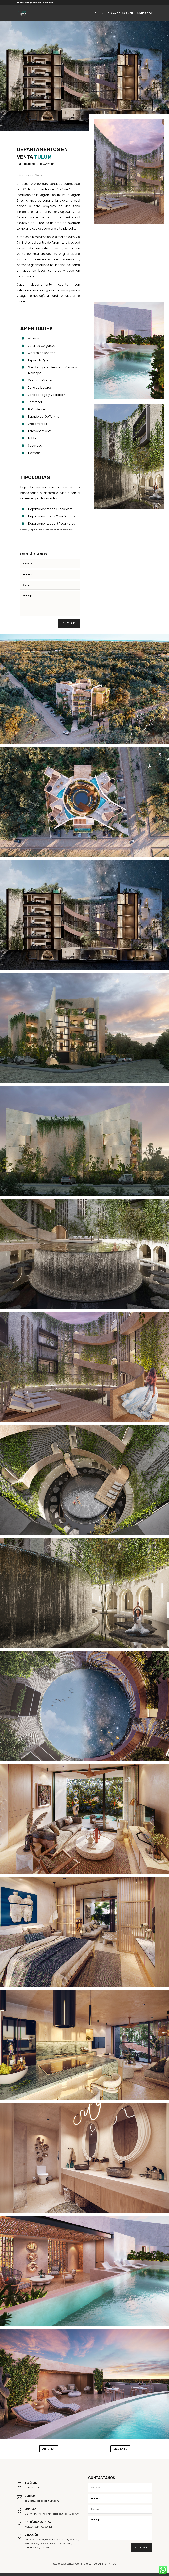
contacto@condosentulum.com (42, 2500)
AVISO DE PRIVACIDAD (92, 2564)
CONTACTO (144, 13)
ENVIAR (69, 623)
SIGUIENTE (120, 2448)
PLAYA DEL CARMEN (120, 13)
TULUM (99, 13)
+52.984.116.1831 (33, 2487)
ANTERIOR (48, 2448)
